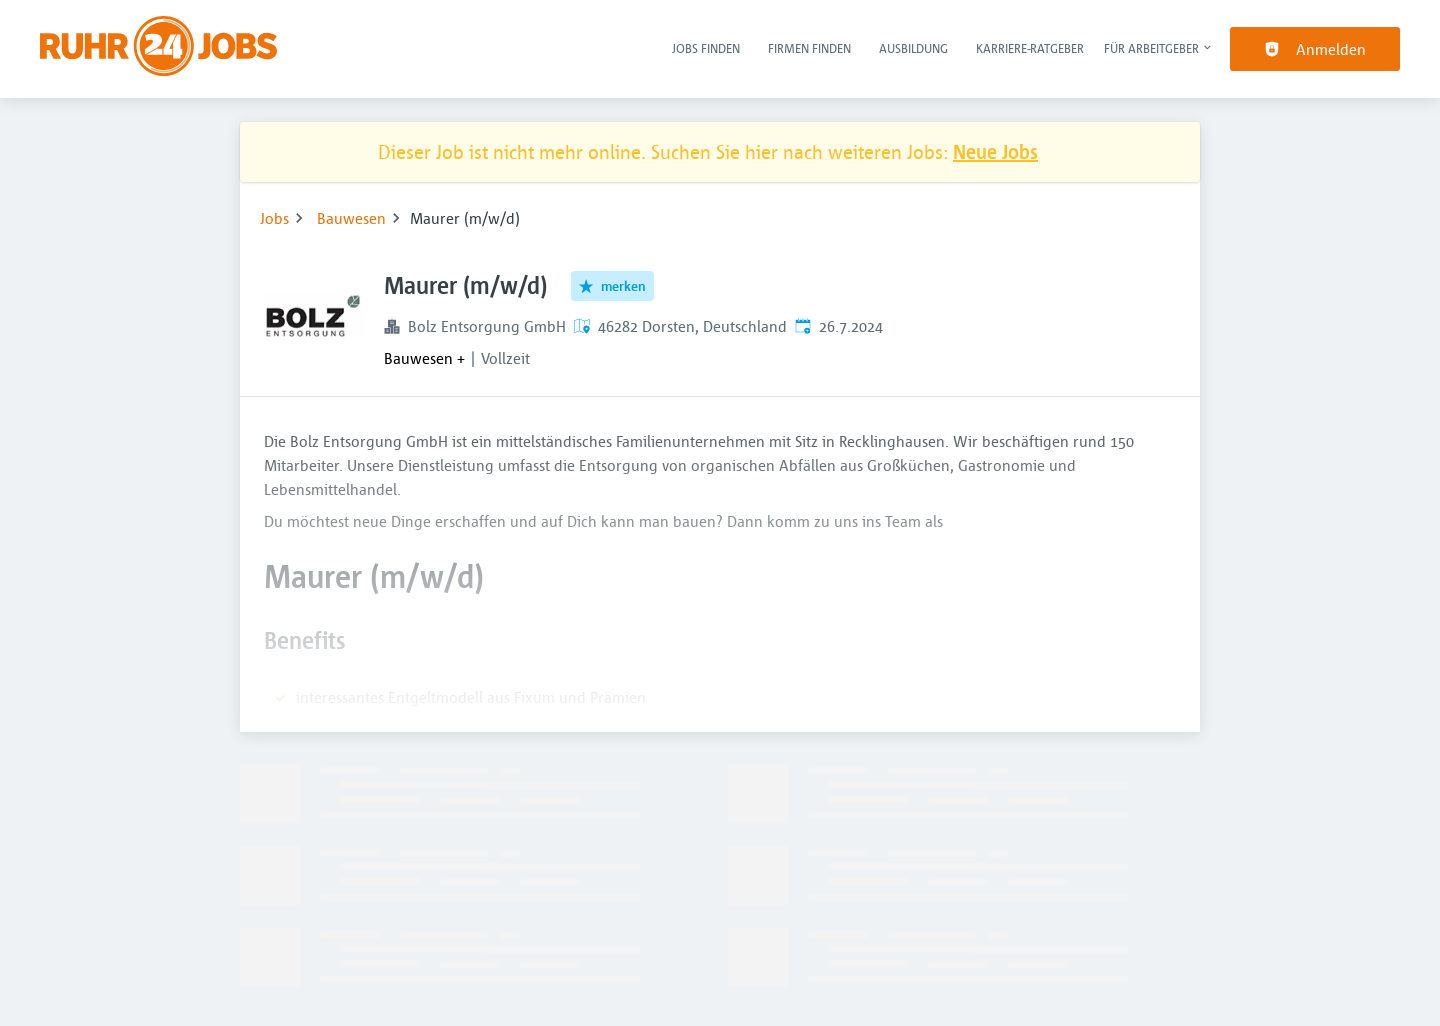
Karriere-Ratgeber (1030, 48)
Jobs (274, 218)
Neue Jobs (995, 151)
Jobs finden (706, 48)
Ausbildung (913, 48)
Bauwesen (351, 218)
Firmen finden (809, 48)
